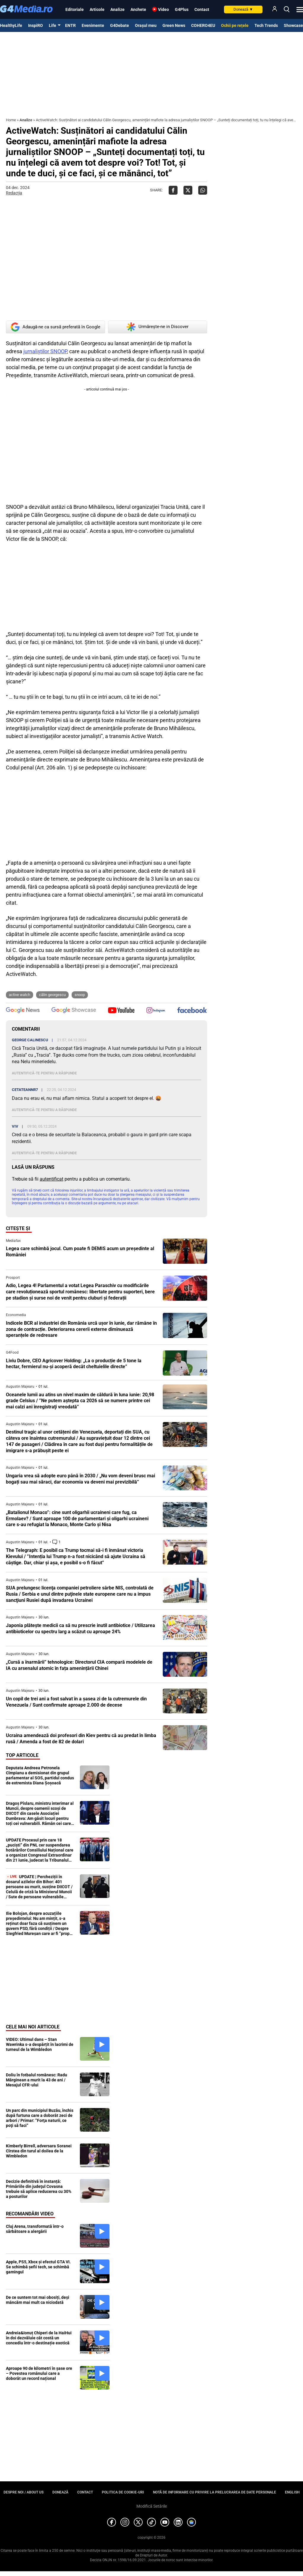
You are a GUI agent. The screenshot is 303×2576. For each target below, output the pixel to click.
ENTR (70, 25)
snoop (80, 994)
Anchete (138, 9)
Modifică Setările (151, 2506)
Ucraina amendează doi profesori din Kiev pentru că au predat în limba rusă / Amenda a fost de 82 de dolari (81, 1738)
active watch (19, 994)
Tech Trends (266, 25)
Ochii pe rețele (235, 25)
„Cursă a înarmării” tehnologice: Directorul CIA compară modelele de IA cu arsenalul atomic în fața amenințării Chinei (79, 1665)
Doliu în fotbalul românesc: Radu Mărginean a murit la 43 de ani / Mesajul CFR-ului (36, 2080)
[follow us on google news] (23, 1010)
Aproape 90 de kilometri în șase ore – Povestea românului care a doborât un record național (39, 2373)
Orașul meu (146, 25)
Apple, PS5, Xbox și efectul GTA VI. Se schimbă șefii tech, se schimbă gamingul (38, 2266)
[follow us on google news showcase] (73, 1010)
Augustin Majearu (20, 1386)
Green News (173, 25)
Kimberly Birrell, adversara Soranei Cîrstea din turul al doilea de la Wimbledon (39, 2151)
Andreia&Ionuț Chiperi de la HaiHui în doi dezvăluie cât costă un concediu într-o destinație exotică (39, 2337)
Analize (117, 9)
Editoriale (74, 9)
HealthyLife (11, 25)
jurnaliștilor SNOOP (45, 351)
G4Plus (181, 9)
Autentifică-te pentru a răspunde (44, 1073)
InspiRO (35, 25)
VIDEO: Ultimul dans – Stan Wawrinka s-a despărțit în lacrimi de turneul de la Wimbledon (39, 2044)
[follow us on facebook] (192, 1010)
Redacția (14, 193)
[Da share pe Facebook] (173, 190)
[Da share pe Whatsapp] (202, 190)
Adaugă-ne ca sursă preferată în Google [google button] (55, 327)
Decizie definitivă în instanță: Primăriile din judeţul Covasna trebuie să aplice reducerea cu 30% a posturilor (38, 2189)
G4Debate (119, 25)
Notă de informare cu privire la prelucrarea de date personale (214, 2492)
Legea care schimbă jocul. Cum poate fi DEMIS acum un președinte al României (80, 1252)
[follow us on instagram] (155, 1010)
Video (163, 9)
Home (11, 120)
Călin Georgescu (52, 994)
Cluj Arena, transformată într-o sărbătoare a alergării (35, 2229)
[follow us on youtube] (121, 1010)
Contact (201, 9)
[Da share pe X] (187, 190)
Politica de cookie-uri (123, 2492)
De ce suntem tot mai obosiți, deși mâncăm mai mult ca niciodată (37, 2300)
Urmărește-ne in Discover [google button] (157, 326)
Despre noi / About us (23, 2492)
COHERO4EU (203, 25)
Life (52, 25)
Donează (243, 9)
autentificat (51, 1179)
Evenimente (93, 25)
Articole (97, 9)
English (292, 2492)
